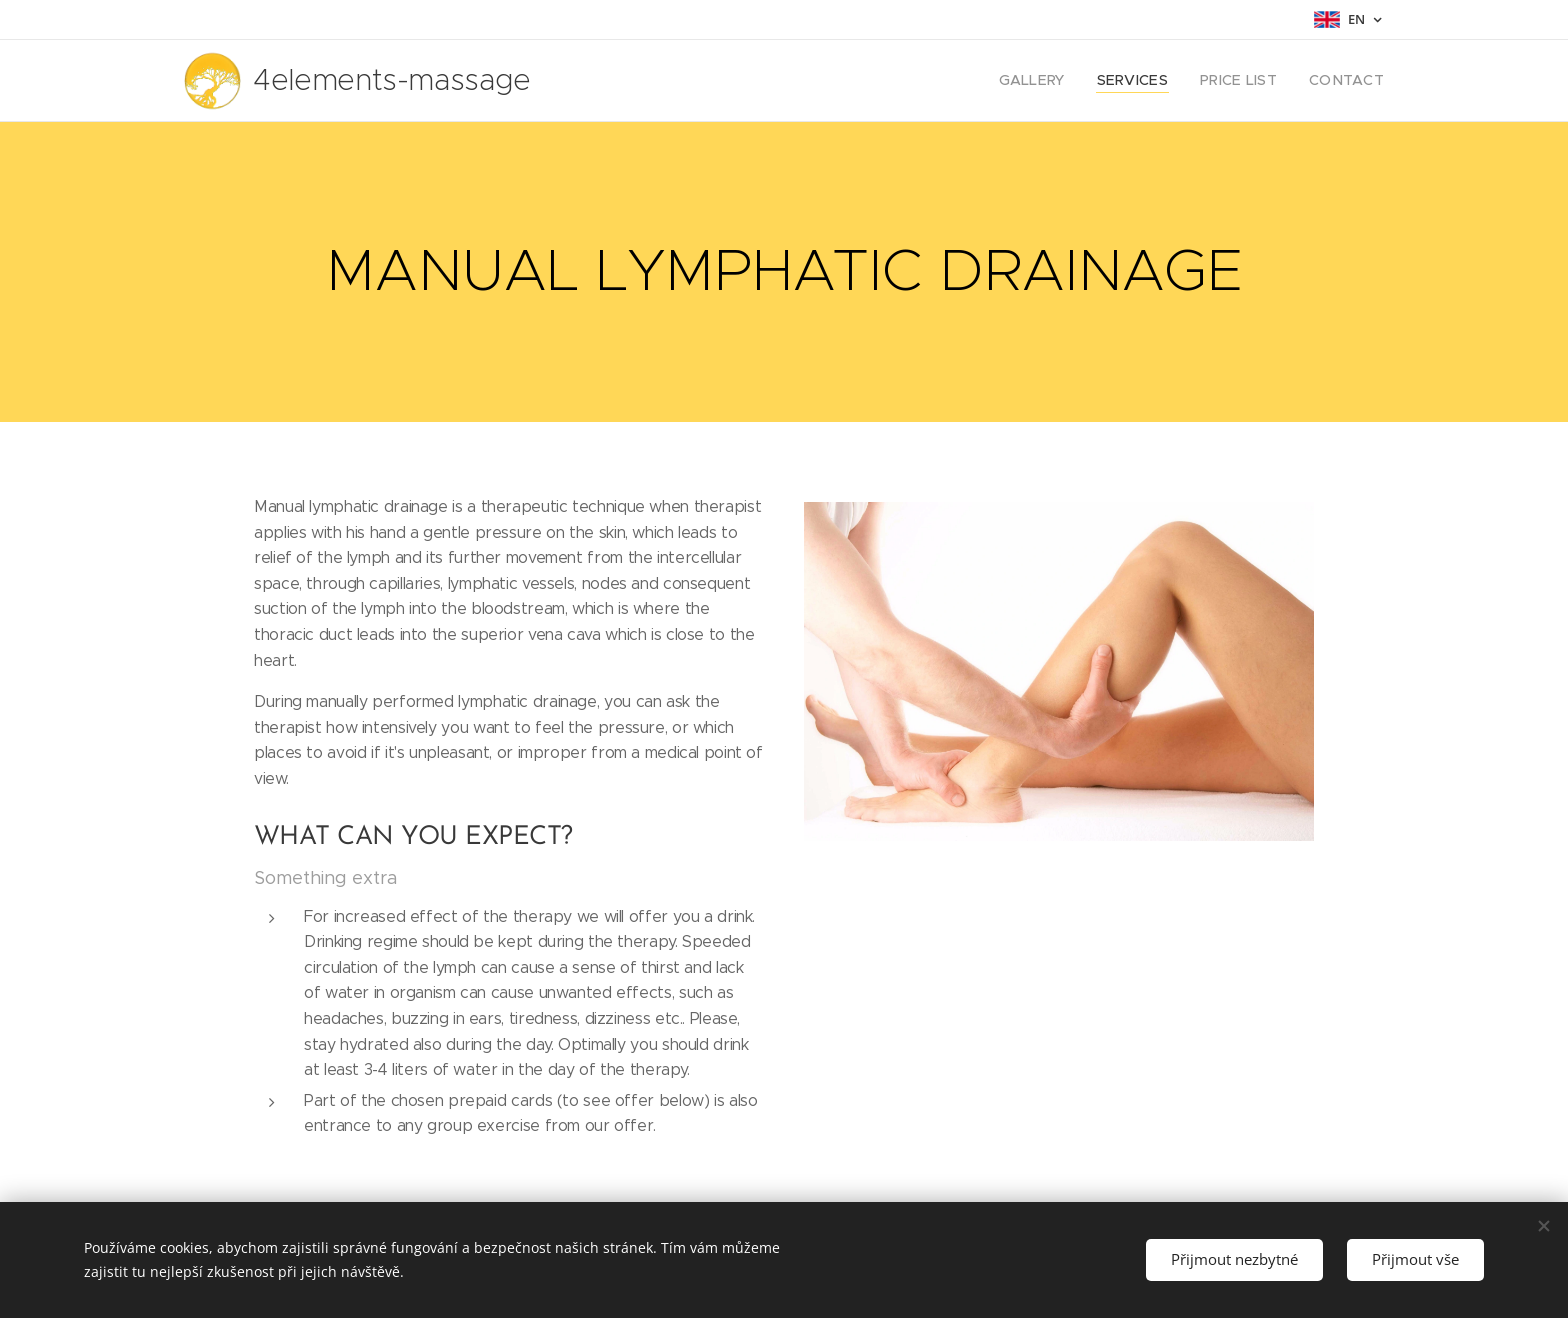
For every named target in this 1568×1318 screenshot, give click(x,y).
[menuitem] (1057, 81)
